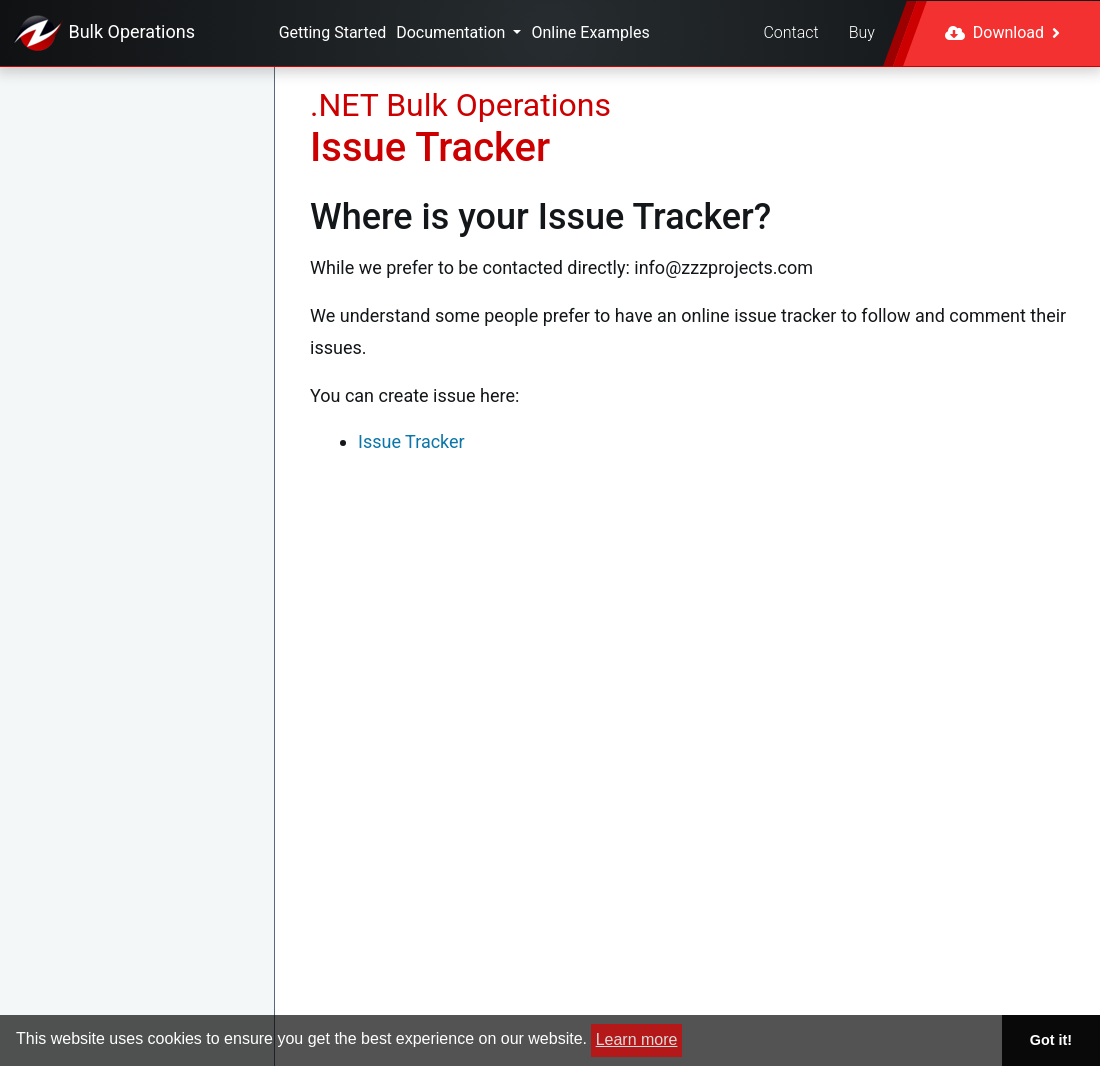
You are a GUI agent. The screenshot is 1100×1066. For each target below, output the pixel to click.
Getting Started (333, 32)
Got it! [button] (1051, 1040)
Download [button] (1002, 32)
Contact (790, 32)
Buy (862, 32)
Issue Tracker (411, 441)
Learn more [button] (637, 1039)
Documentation (452, 32)
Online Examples (590, 32)
